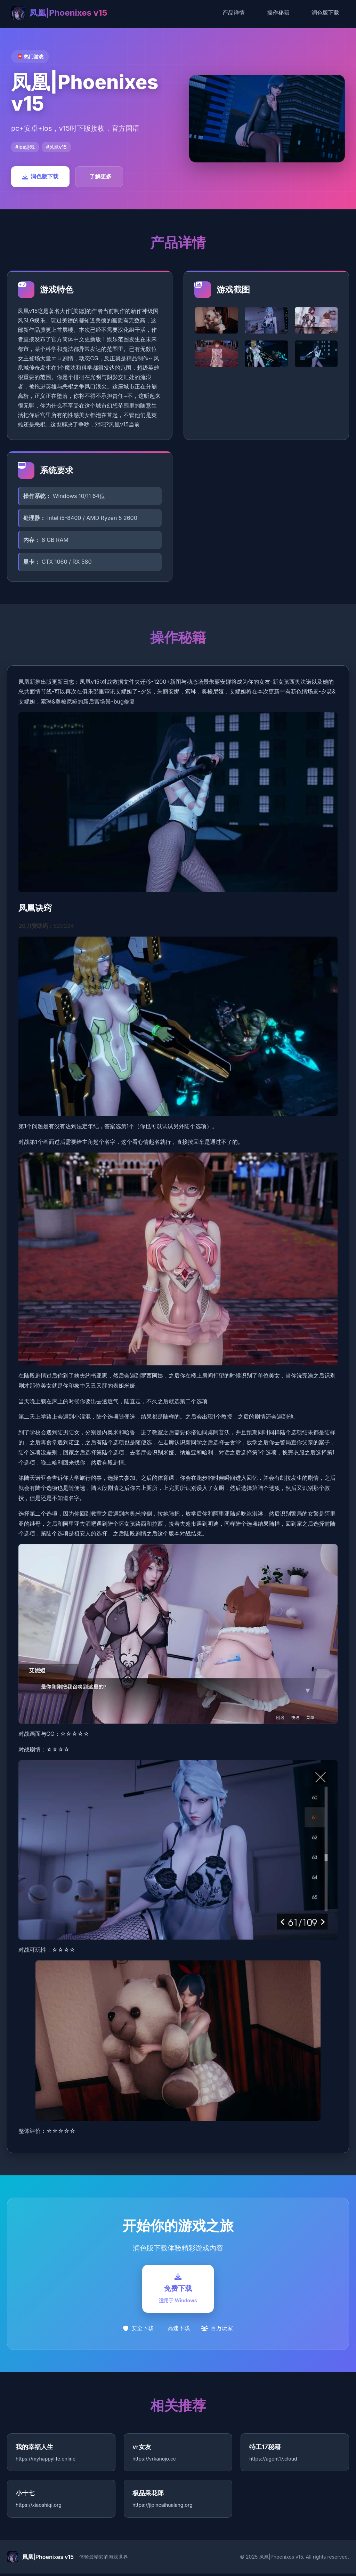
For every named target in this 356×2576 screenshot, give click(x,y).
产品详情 (233, 12)
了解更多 (100, 176)
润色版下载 (325, 12)
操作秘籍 (278, 12)
